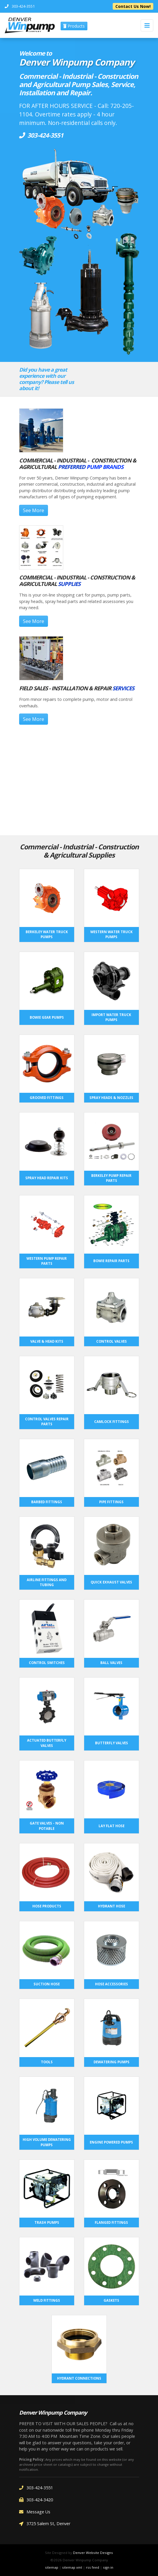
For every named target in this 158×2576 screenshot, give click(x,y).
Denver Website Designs (93, 2552)
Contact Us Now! (133, 6)
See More (33, 510)
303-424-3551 (36, 2488)
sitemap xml (72, 2567)
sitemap (51, 2567)
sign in (108, 2567)
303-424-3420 (36, 2500)
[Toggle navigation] (147, 25)
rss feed (92, 2567)
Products (74, 26)
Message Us (34, 2512)
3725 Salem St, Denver (44, 2524)
